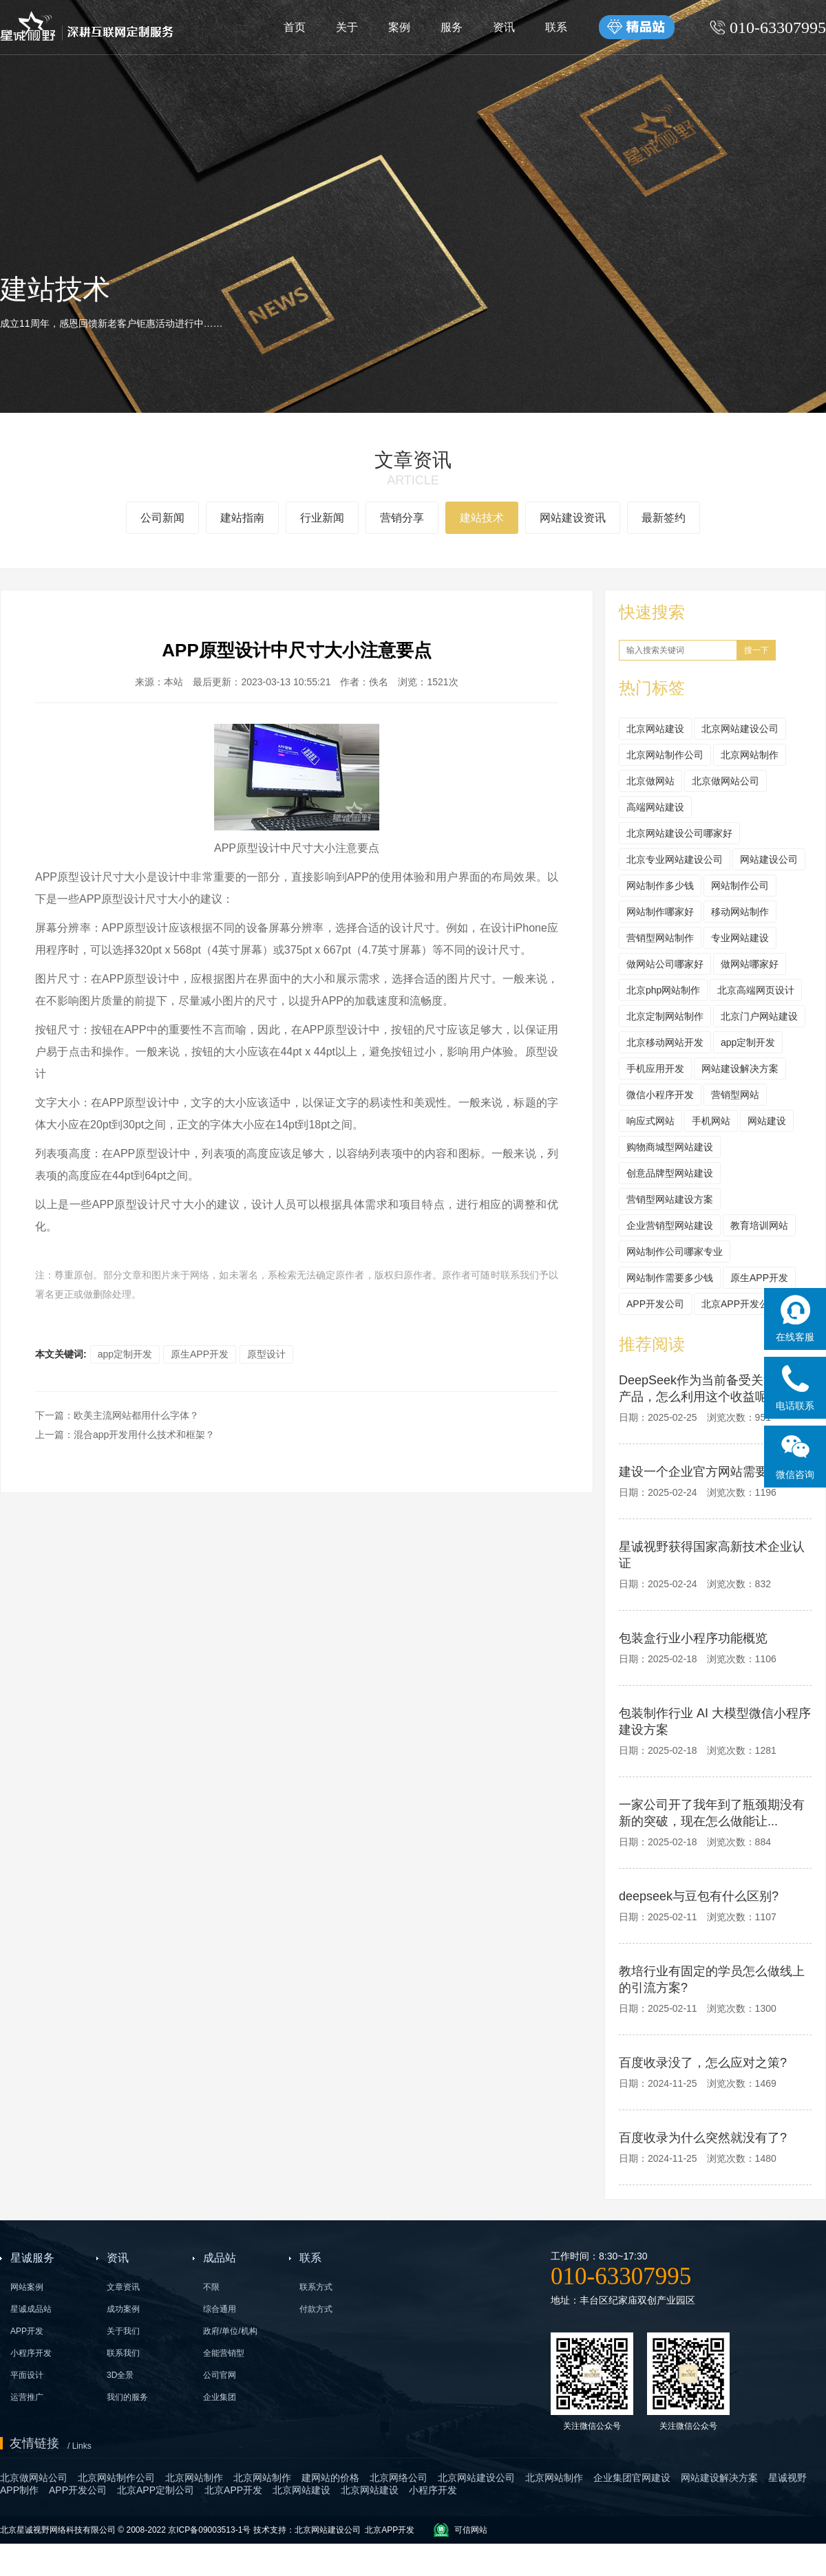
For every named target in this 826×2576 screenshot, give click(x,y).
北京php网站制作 (663, 990)
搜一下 (756, 650)
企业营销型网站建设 (669, 1225)
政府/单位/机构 (230, 2331)
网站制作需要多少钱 (669, 1277)
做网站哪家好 (750, 963)
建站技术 (482, 518)
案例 (399, 27)
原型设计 (266, 1354)
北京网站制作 (750, 754)
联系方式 (315, 2287)
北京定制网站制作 (664, 1016)
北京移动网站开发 (664, 1042)
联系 (556, 27)
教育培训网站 (759, 1225)
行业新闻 (322, 518)
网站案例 (26, 2287)
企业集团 (219, 2397)
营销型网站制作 (660, 937)
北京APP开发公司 (740, 1303)
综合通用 (219, 2309)
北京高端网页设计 (755, 990)
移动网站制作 (740, 911)
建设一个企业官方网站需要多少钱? (715, 1472)
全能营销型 (223, 2353)
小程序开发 (31, 2353)
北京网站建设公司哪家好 (679, 833)
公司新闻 (162, 518)
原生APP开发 (200, 1354)
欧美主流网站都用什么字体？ (136, 1415)
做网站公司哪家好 (664, 963)
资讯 (504, 27)
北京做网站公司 (725, 780)
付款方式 (315, 2309)
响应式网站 (650, 1120)
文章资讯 (123, 2287)
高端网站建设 (655, 807)
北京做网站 (650, 780)
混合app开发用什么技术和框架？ (144, 1434)
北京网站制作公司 (664, 754)
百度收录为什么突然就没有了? (703, 2138)
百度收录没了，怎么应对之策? (703, 2063)
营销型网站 (735, 1094)
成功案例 (123, 2309)
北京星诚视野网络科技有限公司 (59, 2530)
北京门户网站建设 (759, 1016)
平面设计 (26, 2375)
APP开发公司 (655, 1303)
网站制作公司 (740, 885)
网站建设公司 (769, 859)
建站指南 (242, 518)
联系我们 (123, 2353)
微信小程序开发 (660, 1094)
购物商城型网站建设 (669, 1146)
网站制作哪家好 (660, 911)
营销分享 (402, 518)
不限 (211, 2287)
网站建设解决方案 (740, 1068)
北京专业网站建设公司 (674, 859)
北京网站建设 (655, 728)
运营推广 (26, 2397)
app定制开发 (125, 1354)
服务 (452, 27)
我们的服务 (127, 2397)
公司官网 (219, 2375)
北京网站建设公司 (740, 728)
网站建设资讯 (573, 518)
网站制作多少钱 (660, 885)
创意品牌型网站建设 (669, 1173)
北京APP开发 (389, 2530)
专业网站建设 (740, 937)
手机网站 (711, 1120)
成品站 (219, 2258)
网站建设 (767, 1120)
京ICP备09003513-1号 (209, 2530)
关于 (347, 27)
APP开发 (26, 2331)
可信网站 (470, 2530)
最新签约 (664, 518)
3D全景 (120, 2375)
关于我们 (123, 2331)
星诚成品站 (31, 2309)
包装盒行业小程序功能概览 (693, 1638)
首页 (295, 27)
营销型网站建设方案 (669, 1199)
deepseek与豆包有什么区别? (699, 1896)
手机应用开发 (655, 1068)
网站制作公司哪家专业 (674, 1251)
